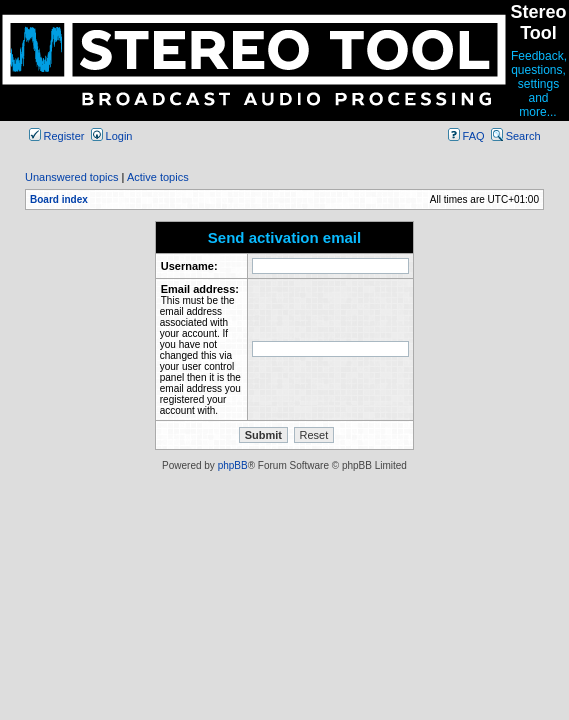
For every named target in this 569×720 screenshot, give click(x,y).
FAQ (466, 136)
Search (516, 136)
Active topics (158, 177)
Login (112, 136)
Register (57, 136)
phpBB (233, 465)
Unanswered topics (72, 177)
